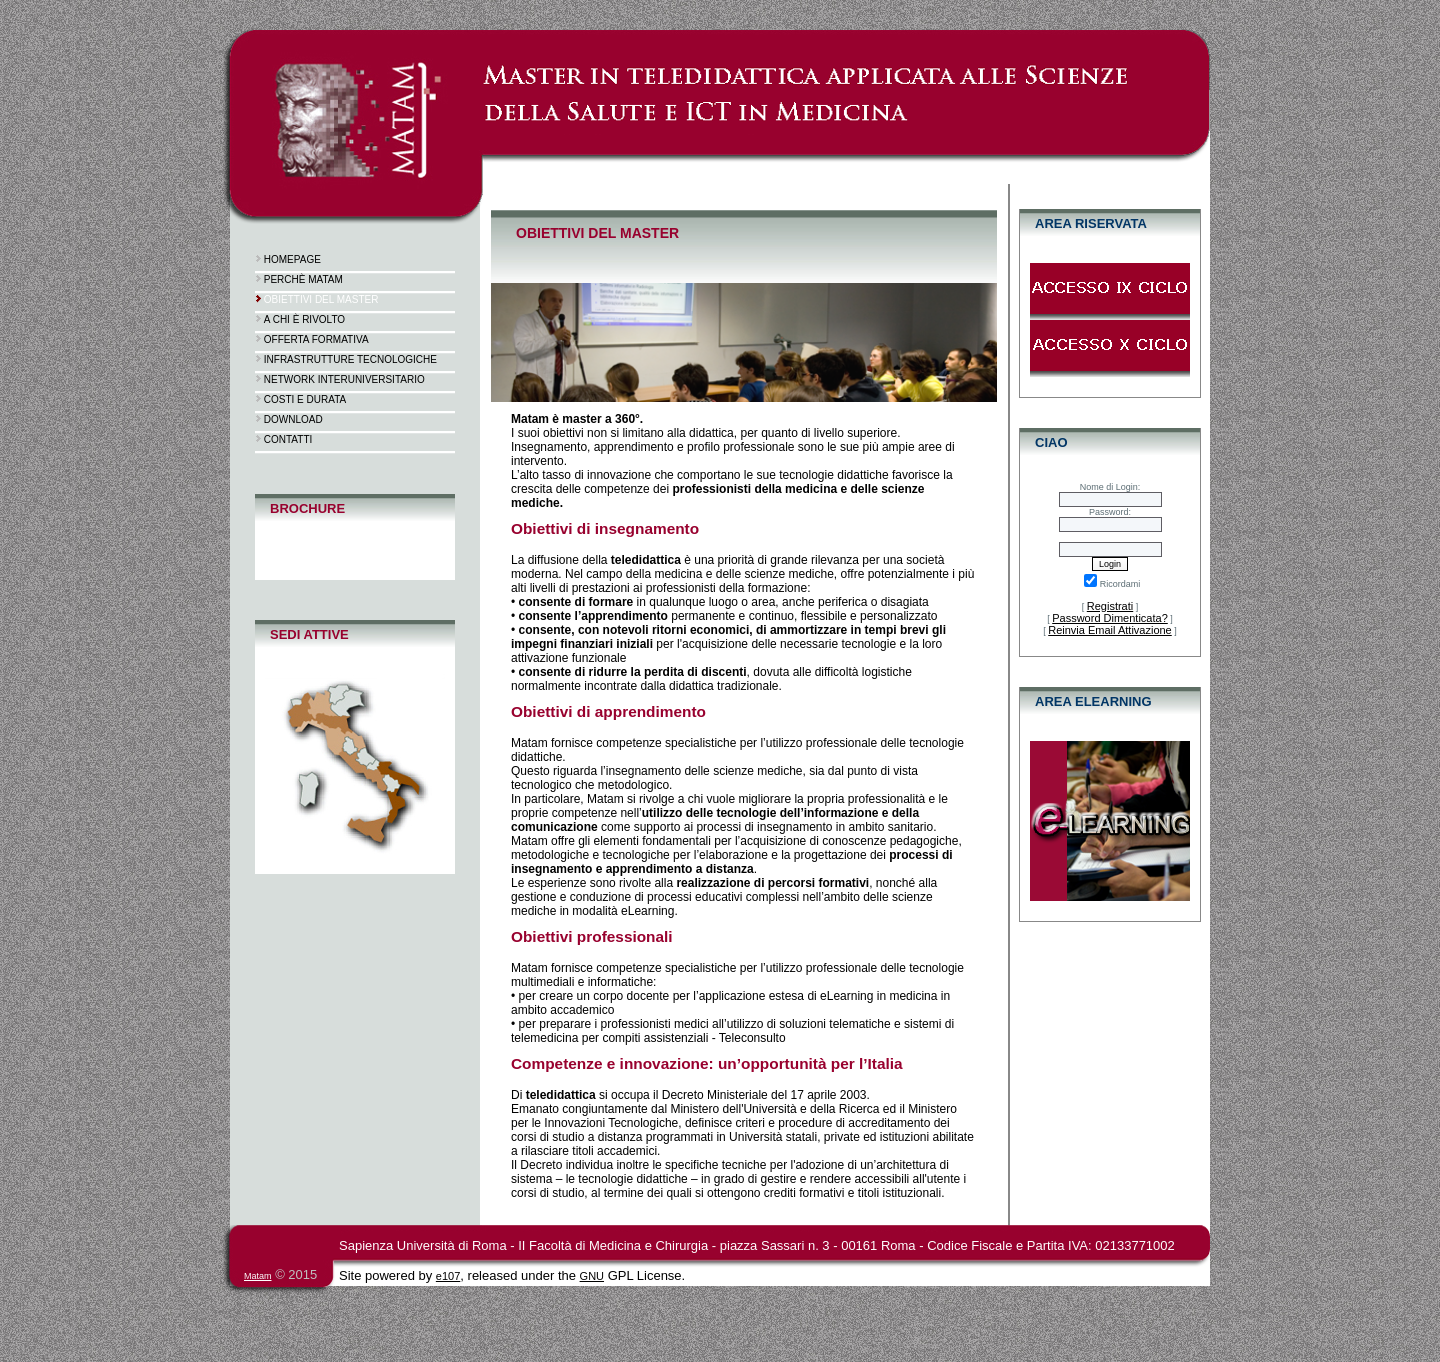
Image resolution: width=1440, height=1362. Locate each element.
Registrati (1110, 606)
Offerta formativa (316, 339)
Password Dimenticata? (1110, 618)
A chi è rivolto (304, 319)
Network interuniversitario (344, 379)
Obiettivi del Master (321, 299)
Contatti (288, 439)
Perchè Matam (303, 279)
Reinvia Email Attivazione (1110, 630)
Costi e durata (305, 399)
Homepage (292, 259)
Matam (258, 1276)
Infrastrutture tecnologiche (350, 359)
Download (293, 419)
